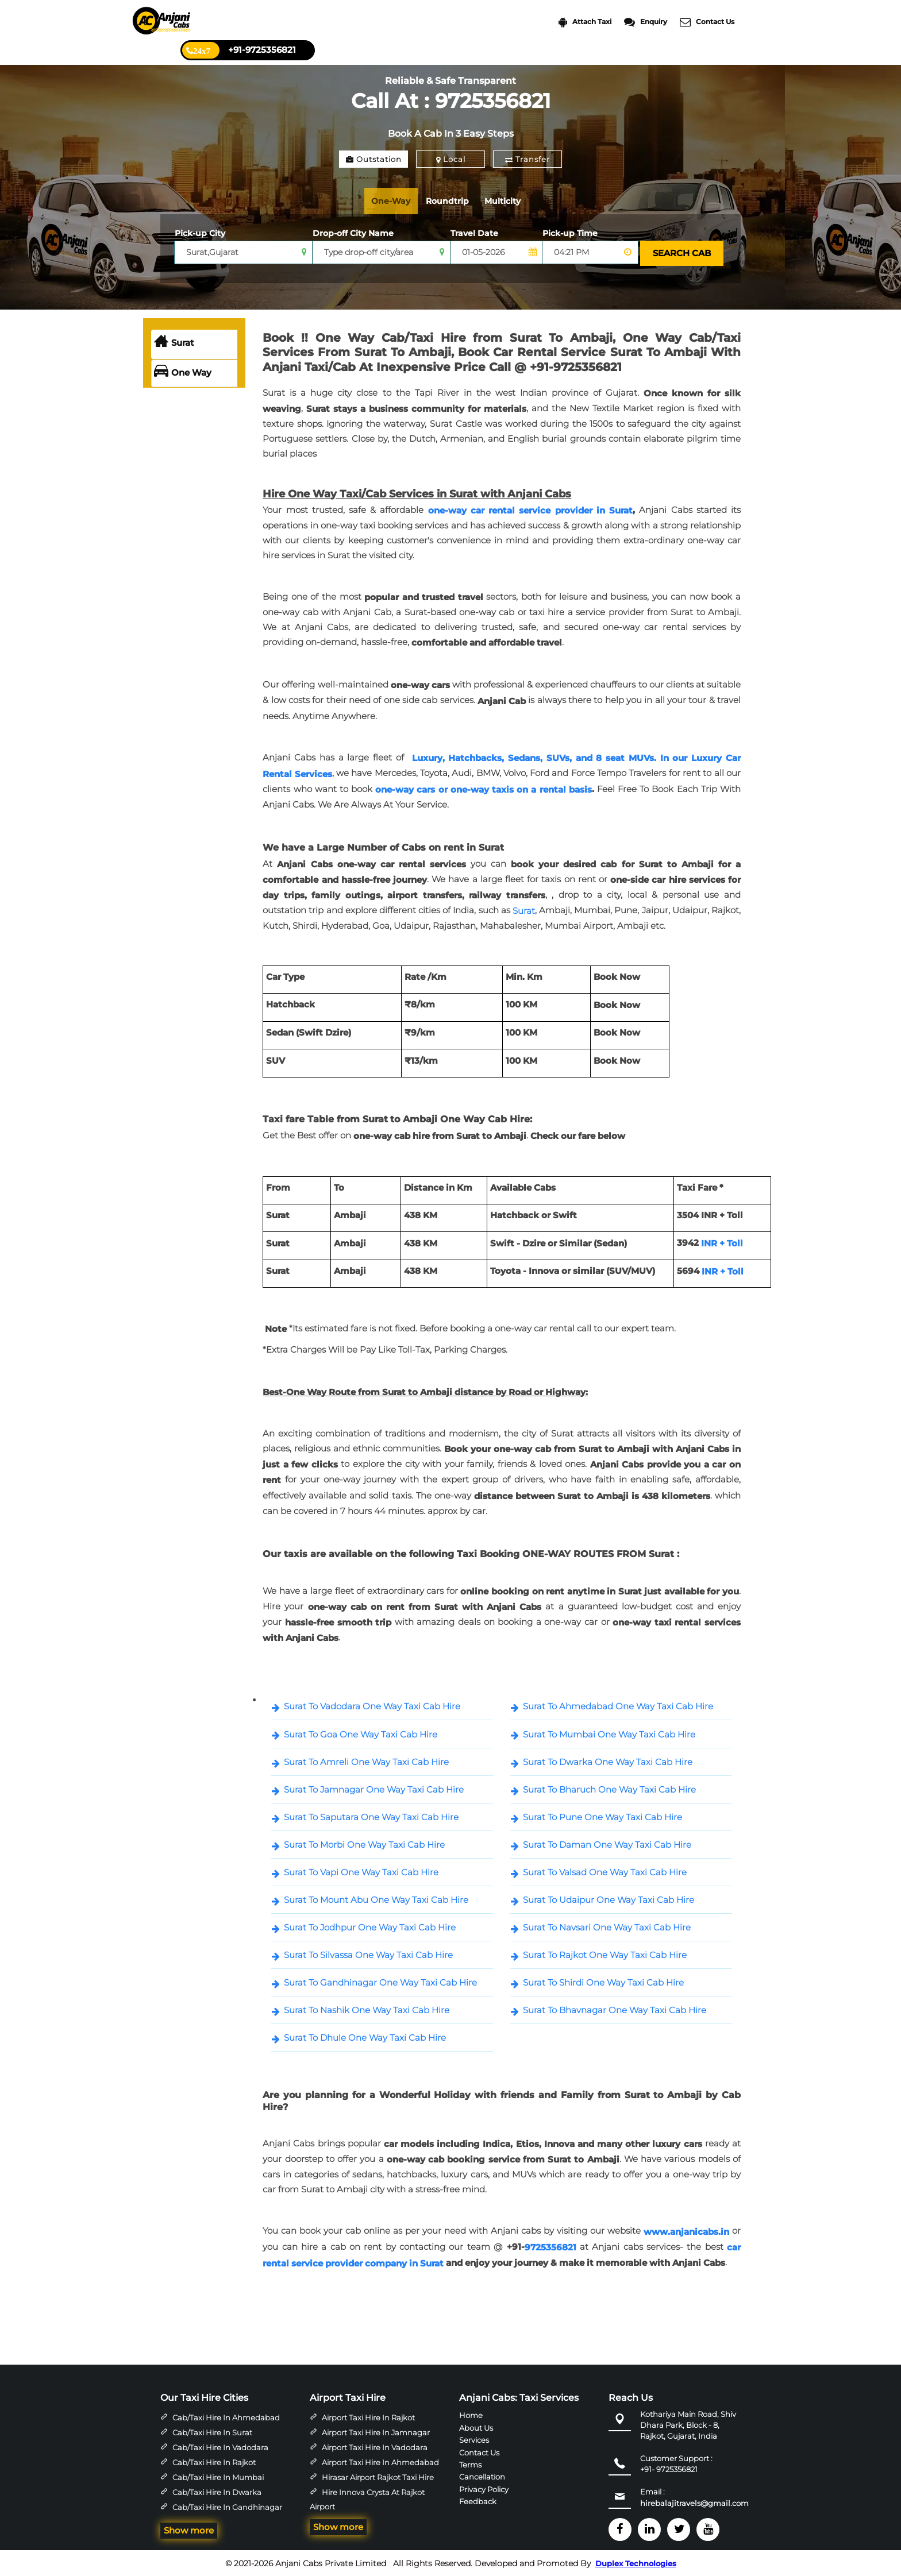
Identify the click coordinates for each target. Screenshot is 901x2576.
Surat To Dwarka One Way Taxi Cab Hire (607, 1760)
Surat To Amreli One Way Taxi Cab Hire (366, 1760)
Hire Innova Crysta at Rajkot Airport (367, 2498)
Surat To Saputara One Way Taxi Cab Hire (371, 1815)
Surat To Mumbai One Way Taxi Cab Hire (609, 1732)
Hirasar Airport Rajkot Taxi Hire (378, 2475)
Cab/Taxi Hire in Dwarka (216, 2490)
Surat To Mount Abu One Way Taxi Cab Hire (376, 1898)
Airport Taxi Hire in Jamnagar (376, 2430)
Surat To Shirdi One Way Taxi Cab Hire (603, 1981)
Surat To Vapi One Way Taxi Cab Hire (361, 1870)
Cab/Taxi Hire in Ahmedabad (226, 2415)
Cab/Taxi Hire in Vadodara (220, 2445)
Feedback (477, 2499)
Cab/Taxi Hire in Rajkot (214, 2460)
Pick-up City (200, 233)
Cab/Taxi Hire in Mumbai (218, 2475)
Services (474, 2438)
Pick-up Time (570, 233)
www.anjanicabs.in (686, 2229)
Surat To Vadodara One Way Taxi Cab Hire (372, 1705)
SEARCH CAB (681, 252)
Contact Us (707, 22)
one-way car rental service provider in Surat (530, 509)
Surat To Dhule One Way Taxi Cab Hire (365, 2036)
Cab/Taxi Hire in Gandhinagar (227, 2505)
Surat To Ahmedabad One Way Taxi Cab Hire (618, 1705)
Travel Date (474, 233)
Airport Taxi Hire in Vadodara (375, 2445)
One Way (182, 371)
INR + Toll (722, 1241)
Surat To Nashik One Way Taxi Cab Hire (366, 2008)
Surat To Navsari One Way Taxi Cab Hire (607, 1925)
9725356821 (550, 2246)
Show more (189, 2528)
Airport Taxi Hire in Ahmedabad (380, 2460)
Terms (470, 2462)
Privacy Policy (484, 2487)
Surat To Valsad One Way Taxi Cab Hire (605, 1870)
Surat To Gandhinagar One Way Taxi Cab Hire (380, 1981)
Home (471, 2413)
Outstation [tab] (374, 159)
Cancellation (482, 2475)
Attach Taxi (585, 22)
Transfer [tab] (527, 159)
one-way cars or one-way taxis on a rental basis (483, 788)
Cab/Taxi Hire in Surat (212, 2430)
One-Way (393, 200)
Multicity (514, 200)
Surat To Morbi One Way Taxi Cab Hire (364, 1842)
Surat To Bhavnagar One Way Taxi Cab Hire (614, 2008)
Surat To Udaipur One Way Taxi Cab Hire (608, 1898)
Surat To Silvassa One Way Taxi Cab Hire (368, 1953)
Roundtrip (455, 200)
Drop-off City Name (353, 233)
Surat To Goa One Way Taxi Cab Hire (360, 1732)
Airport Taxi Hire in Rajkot (368, 2415)
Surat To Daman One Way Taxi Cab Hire (607, 1842)
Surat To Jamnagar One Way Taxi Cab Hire (374, 1787)
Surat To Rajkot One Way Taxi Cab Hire (605, 1953)
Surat (174, 341)
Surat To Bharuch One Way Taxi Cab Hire (609, 1787)
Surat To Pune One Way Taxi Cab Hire (602, 1815)
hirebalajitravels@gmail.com (694, 2502)
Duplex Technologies (636, 2563)
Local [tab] (450, 159)
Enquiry (645, 22)
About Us (476, 2426)
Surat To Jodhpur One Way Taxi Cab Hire (370, 1925)
